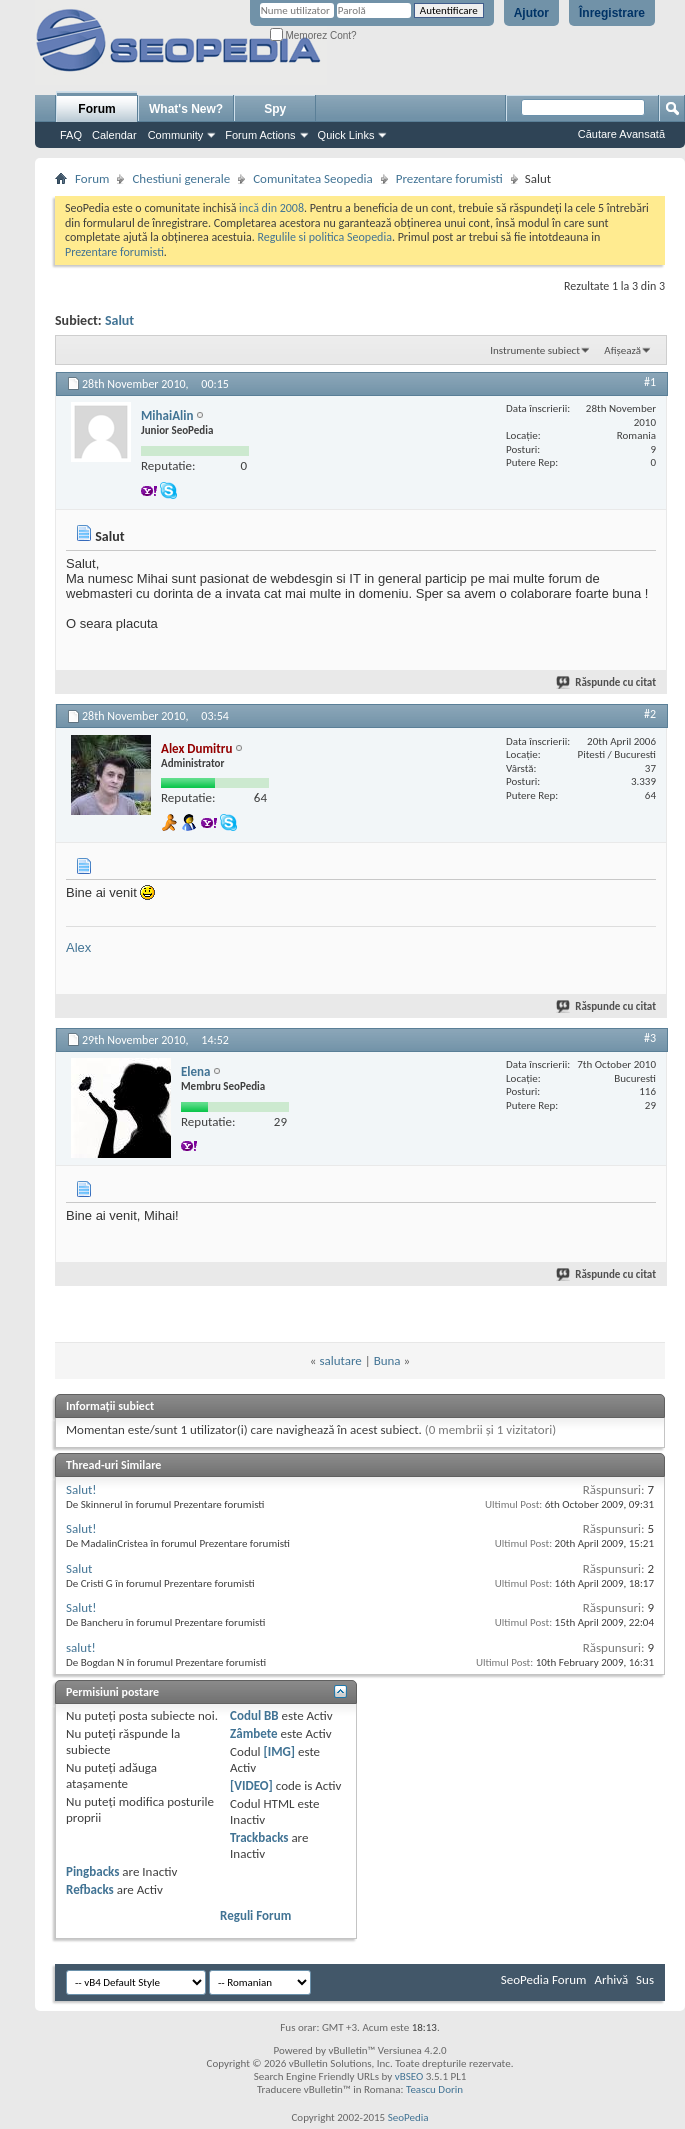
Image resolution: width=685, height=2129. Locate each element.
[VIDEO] (251, 1785)
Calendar (114, 135)
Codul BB (254, 1715)
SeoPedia (408, 2117)
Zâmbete (253, 1733)
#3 (650, 1038)
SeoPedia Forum (544, 1979)
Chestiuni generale (181, 178)
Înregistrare (612, 13)
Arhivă (611, 1979)
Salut (119, 320)
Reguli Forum (255, 1915)
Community (176, 135)
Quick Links (346, 135)
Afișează (622, 350)
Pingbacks (92, 1871)
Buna (387, 1360)
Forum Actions (260, 135)
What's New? (186, 109)
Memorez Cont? (313, 35)
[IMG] (279, 1751)
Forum (96, 109)
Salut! (81, 1489)
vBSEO (409, 2076)
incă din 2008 (271, 208)
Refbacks (90, 1889)
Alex (78, 947)
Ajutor (531, 13)
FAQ (71, 135)
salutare (340, 1360)
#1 (650, 382)
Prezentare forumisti (449, 178)
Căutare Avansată (621, 134)
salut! (81, 1647)
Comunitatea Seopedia (313, 178)
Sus (645, 1979)
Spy (275, 109)
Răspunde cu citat (607, 682)
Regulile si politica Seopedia (324, 237)
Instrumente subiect (535, 350)
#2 (650, 714)
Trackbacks (259, 1837)
